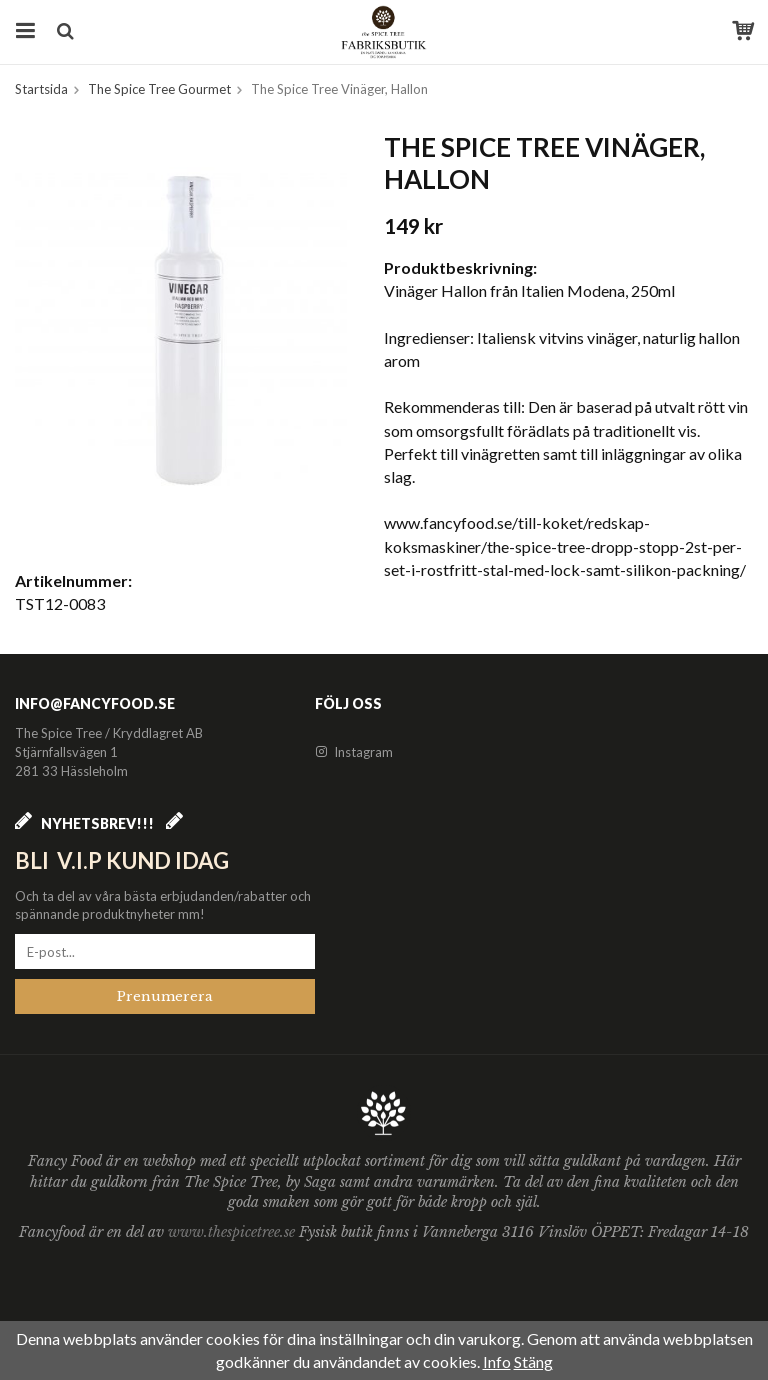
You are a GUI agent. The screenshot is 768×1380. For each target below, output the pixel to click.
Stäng (533, 1361)
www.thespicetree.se (233, 1232)
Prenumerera (165, 996)
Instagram (354, 752)
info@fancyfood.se (95, 703)
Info (497, 1361)
